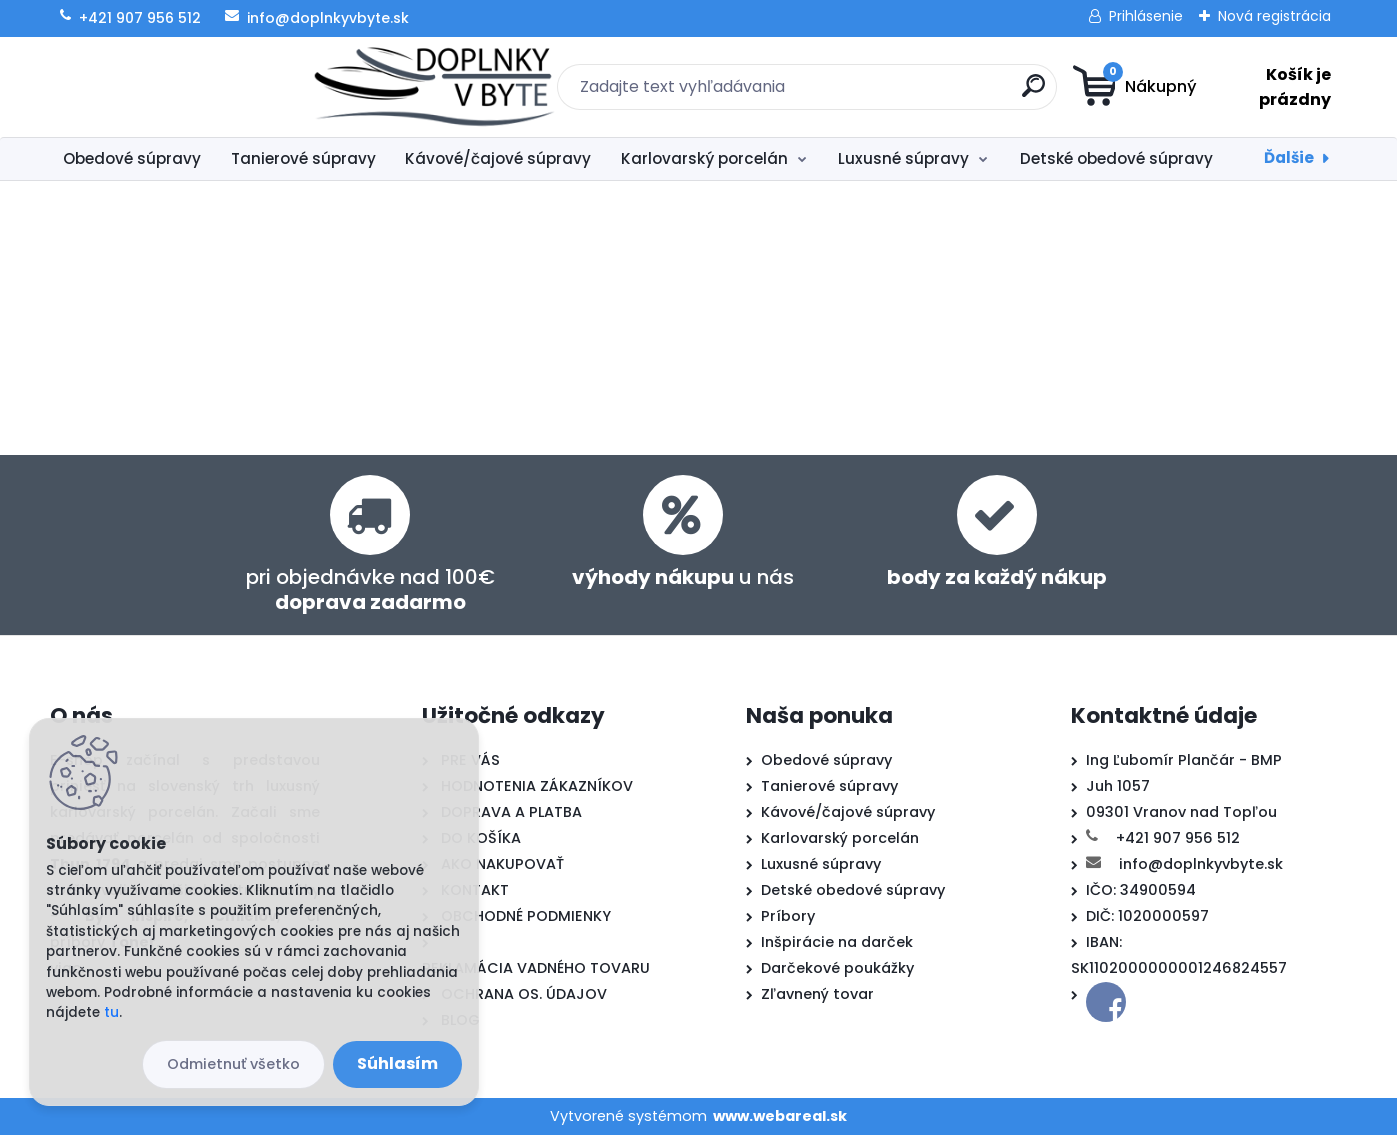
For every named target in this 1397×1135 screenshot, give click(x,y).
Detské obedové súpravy (1116, 158)
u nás (683, 577)
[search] (893, 93)
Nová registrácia (1274, 16)
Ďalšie (1289, 157)
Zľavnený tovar (817, 994)
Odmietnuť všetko (233, 1064)
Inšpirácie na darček (837, 942)
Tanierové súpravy (303, 158)
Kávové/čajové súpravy (498, 158)
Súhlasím (397, 1063)
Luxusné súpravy (903, 158)
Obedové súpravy (132, 158)
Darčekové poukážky (837, 968)
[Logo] (172, 87)
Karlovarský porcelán (704, 158)
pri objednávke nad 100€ (370, 589)
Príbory (788, 916)
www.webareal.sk (780, 1116)
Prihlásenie (1146, 16)
